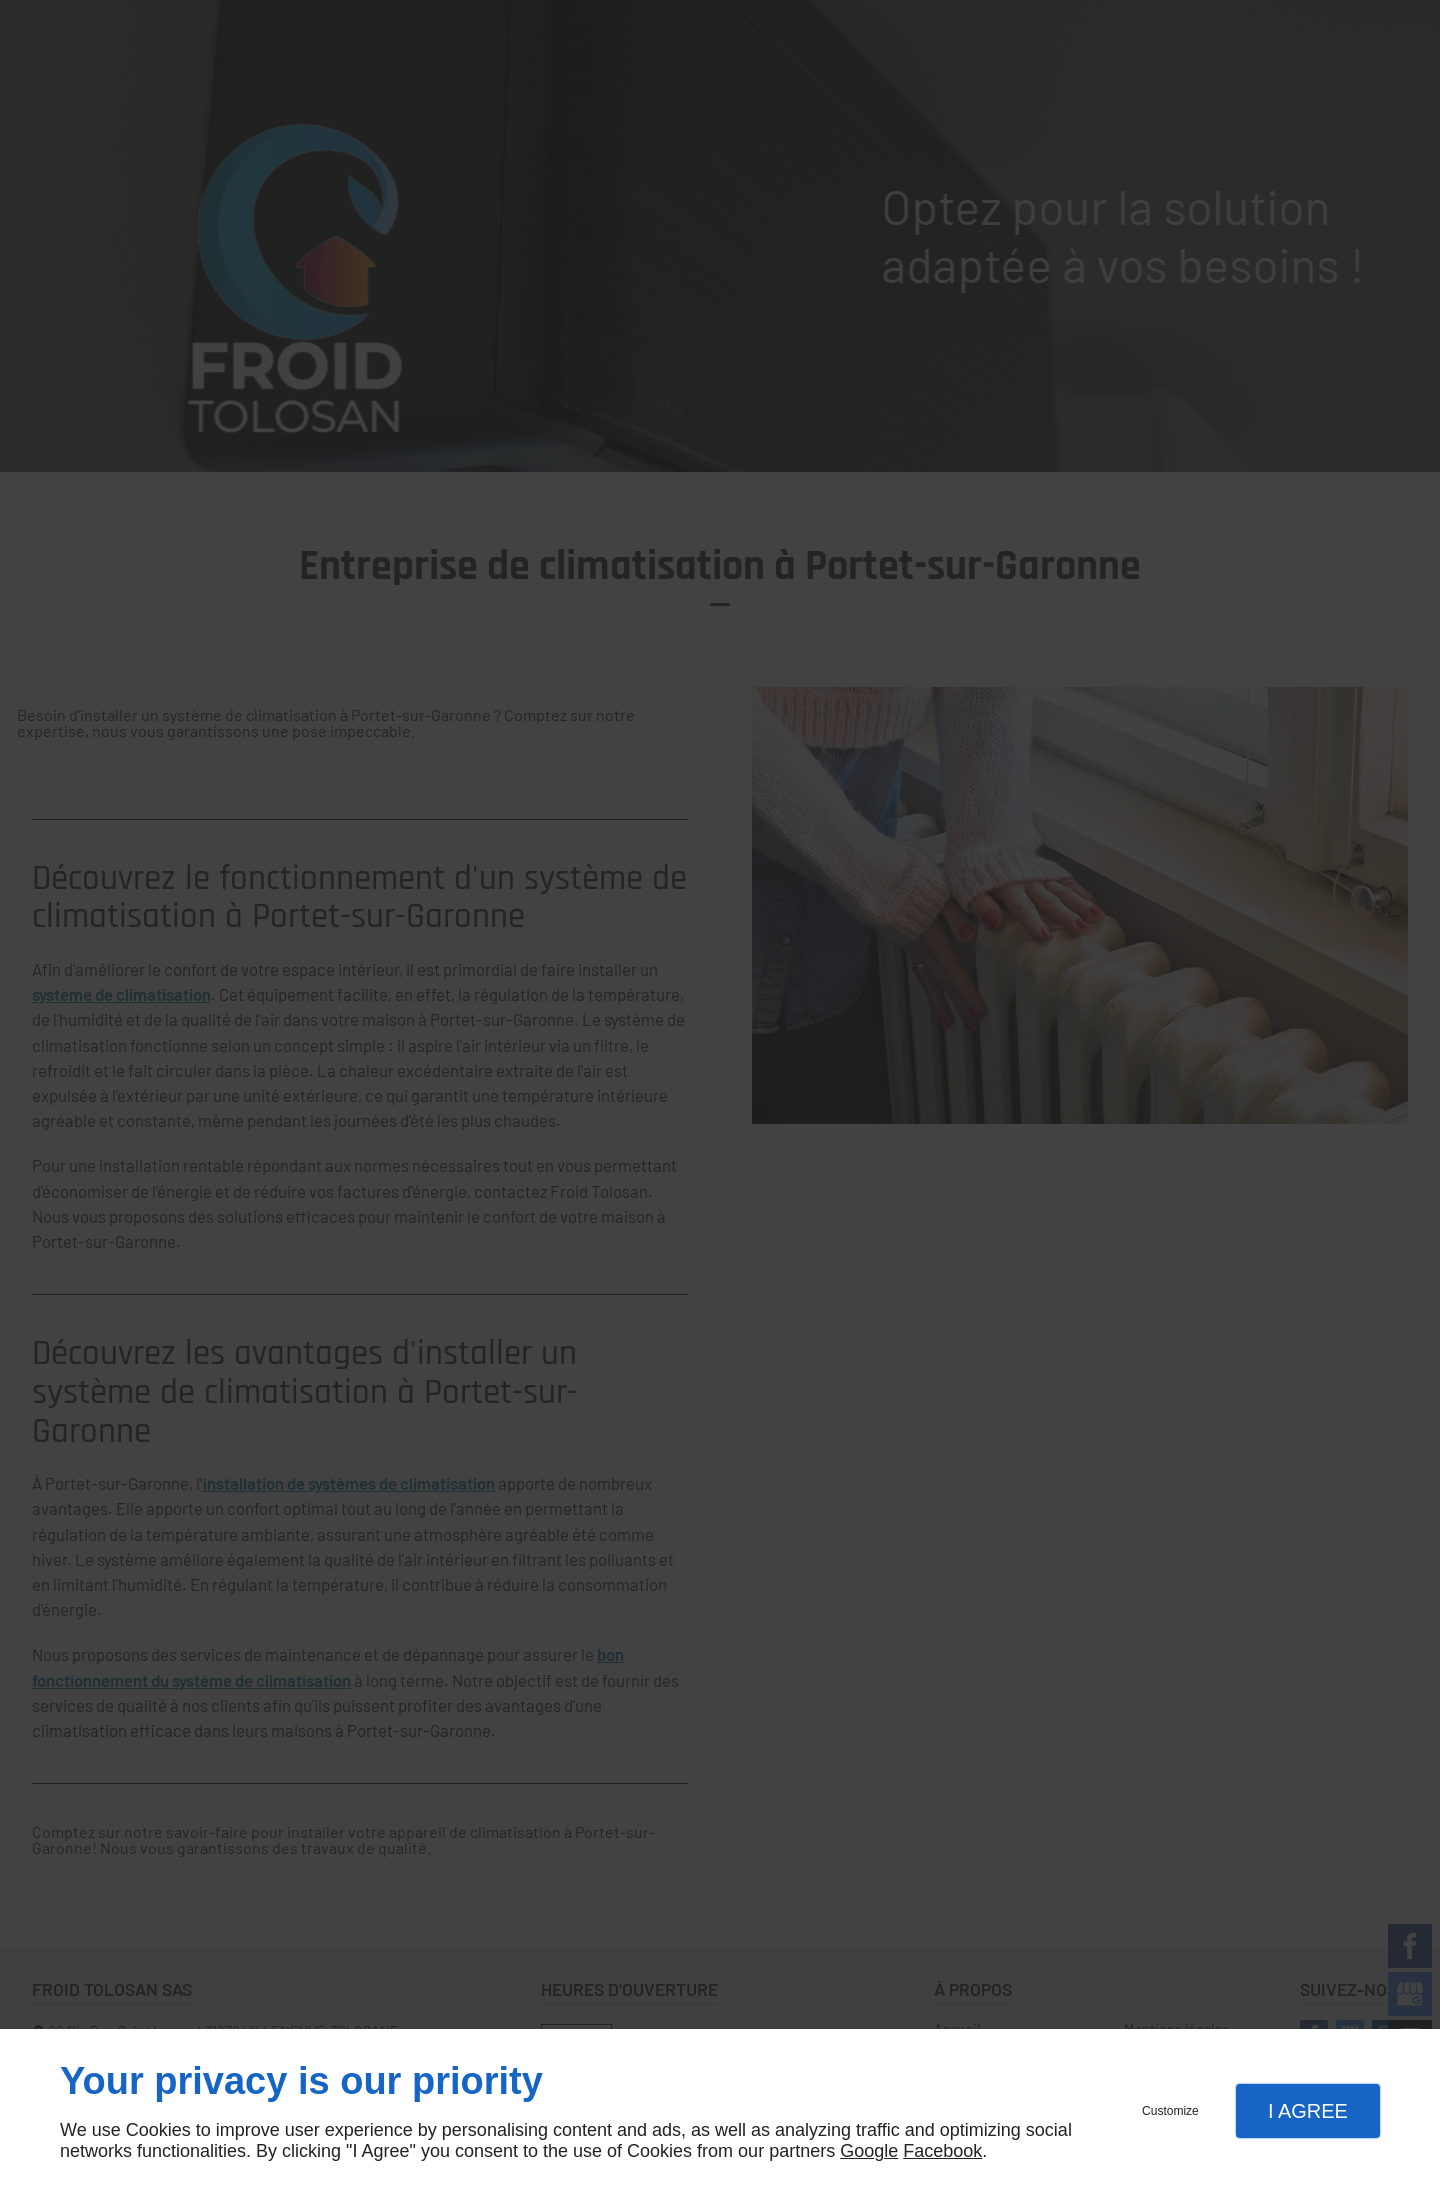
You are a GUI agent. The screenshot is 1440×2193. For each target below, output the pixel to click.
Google (869, 2151)
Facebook (942, 2151)
